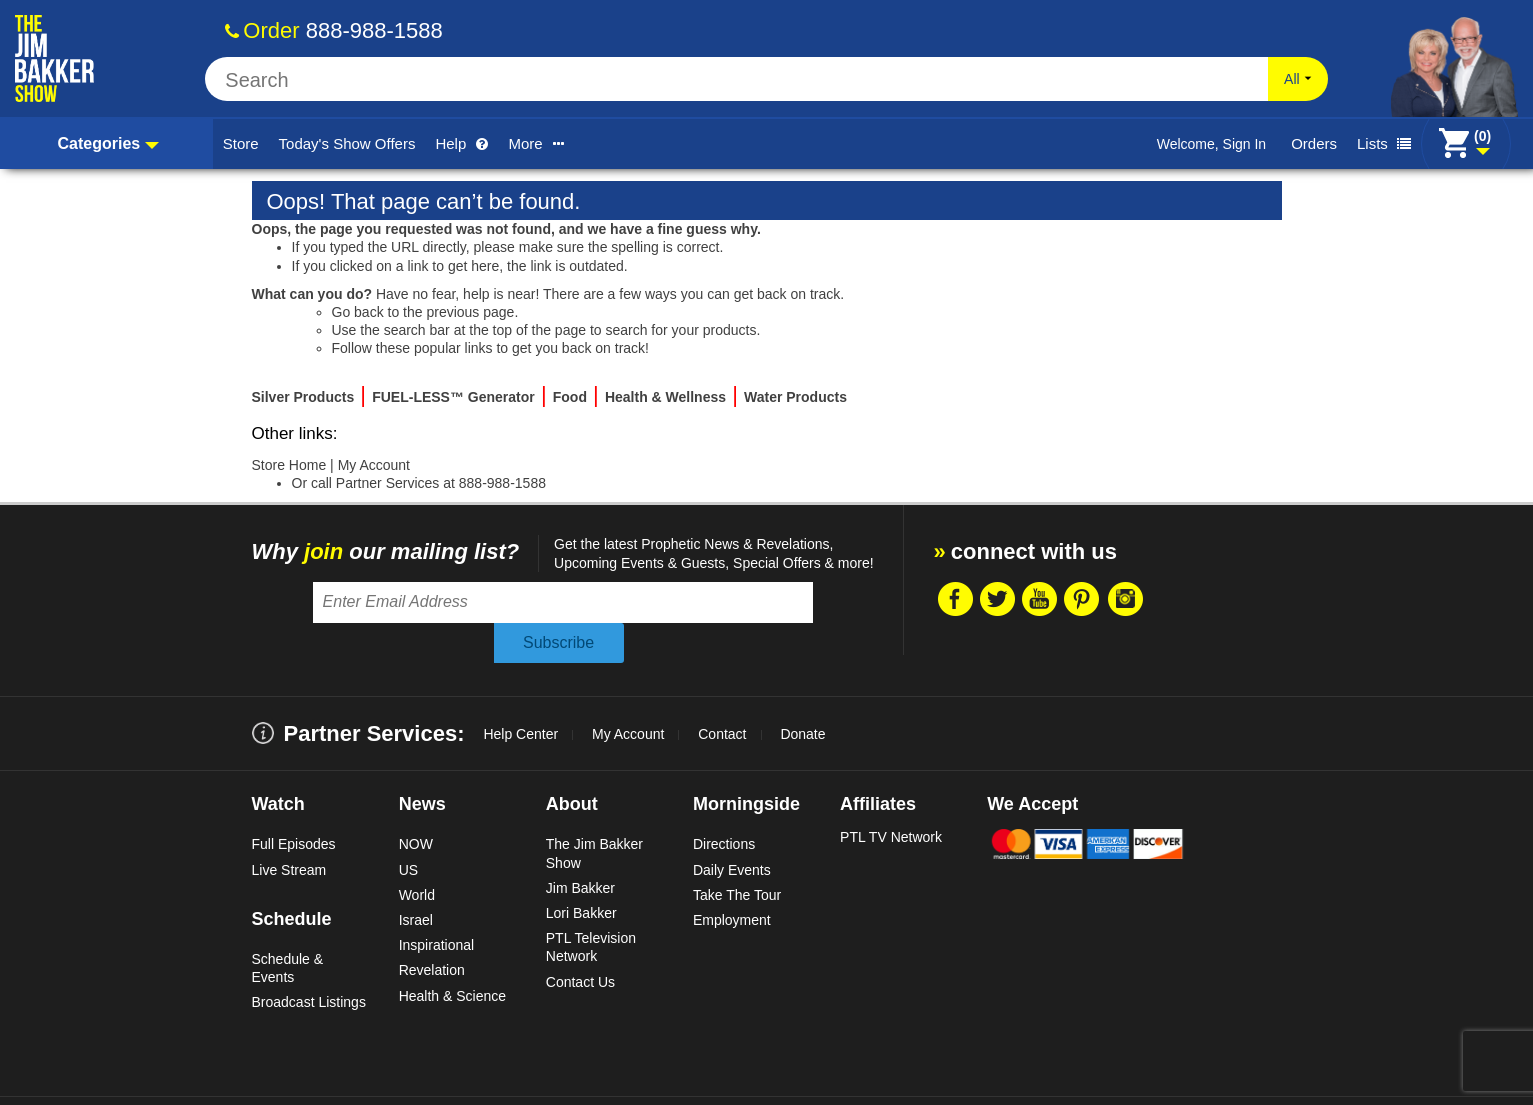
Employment (732, 879)
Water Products (795, 397)
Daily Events (732, 829)
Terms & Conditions (295, 1080)
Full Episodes (294, 804)
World (417, 854)
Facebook (965, 599)
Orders (1314, 143)
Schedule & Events (288, 927)
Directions (724, 804)
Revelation (432, 930)
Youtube (1051, 599)
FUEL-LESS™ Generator (453, 397)
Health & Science (452, 955)
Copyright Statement (417, 1080)
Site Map (612, 1080)
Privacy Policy (528, 1080)
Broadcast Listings (309, 961)
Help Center (520, 694)
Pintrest (1094, 599)
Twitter (1008, 599)
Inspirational (437, 904)
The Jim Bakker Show (594, 813)
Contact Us (580, 941)
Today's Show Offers (347, 143)
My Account (374, 465)
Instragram (1137, 599)
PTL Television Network (591, 906)
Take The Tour (737, 854)
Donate (802, 694)
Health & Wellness (665, 397)
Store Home (289, 465)
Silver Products (303, 397)
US (408, 829)
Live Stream (289, 829)
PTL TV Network (891, 797)
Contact (722, 694)
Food (570, 397)
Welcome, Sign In (1211, 144)
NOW (416, 804)
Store (241, 143)
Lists (1384, 143)
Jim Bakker (580, 847)
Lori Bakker (581, 872)
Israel (416, 879)
